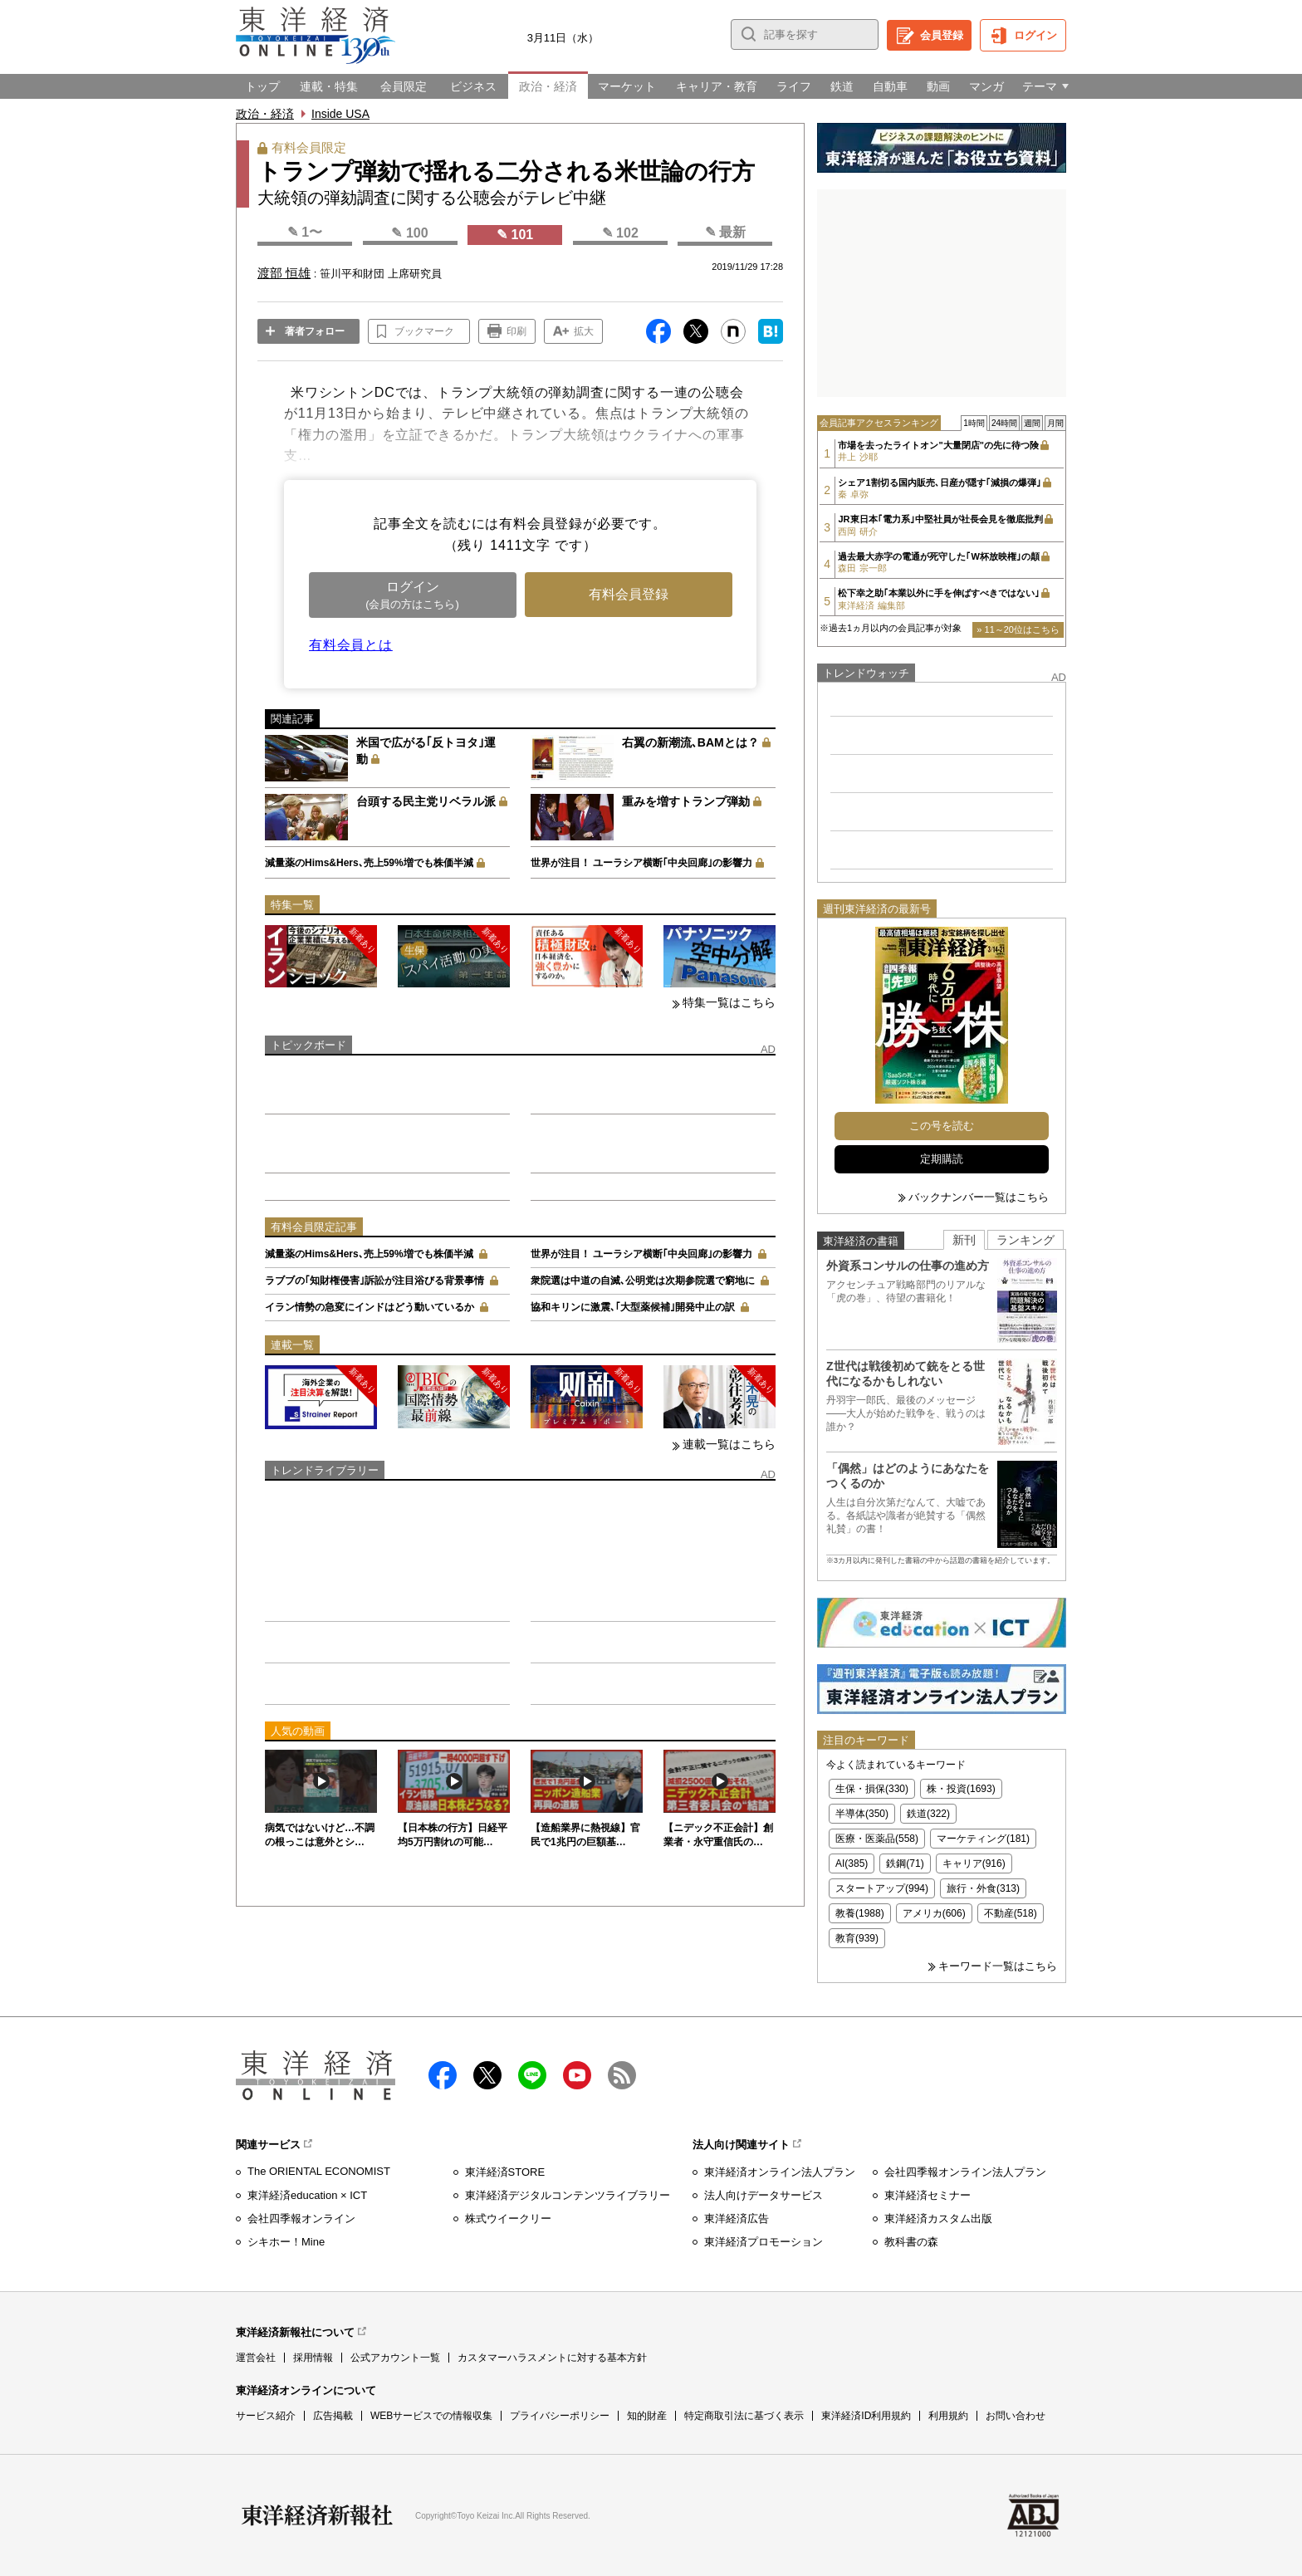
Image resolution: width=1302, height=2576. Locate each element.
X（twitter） (487, 2075)
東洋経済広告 (736, 2218)
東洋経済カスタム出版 (938, 2218)
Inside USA (340, 113)
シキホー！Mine (286, 2242)
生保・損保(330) (871, 1789)
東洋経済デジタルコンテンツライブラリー (567, 2195)
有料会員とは (351, 645)
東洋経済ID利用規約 (866, 2416)
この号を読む (941, 1125)
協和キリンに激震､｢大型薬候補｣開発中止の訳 (633, 1307)
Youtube (577, 2075)
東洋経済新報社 (317, 2515)
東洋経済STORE (505, 2172)
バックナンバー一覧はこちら (978, 1197)
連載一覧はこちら (729, 1444)
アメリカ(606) (934, 1913)
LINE (532, 2075)
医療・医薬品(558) (876, 1838)
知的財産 (647, 2416)
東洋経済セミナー (927, 2195)
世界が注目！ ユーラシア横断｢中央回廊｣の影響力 (641, 863)
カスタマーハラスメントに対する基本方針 (552, 2358)
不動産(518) (1010, 1913)
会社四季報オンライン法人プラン (965, 2172)
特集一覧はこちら (729, 1002)
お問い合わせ (1015, 2416)
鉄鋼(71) (904, 1863)
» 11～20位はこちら (1018, 629)
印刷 (516, 331)
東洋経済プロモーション (763, 2242)
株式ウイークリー (508, 2218)
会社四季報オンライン (301, 2218)
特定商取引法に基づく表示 (744, 2416)
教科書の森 (911, 2242)
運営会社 (256, 2358)
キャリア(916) (974, 1863)
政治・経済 (265, 113)
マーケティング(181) (983, 1838)
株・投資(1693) (961, 1789)
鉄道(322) (928, 1813)
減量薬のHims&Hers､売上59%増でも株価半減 (369, 863)
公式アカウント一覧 (395, 2358)
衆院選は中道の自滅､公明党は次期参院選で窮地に (643, 1280)
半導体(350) (861, 1813)
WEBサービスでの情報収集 (431, 2416)
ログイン (1035, 35)
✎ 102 (620, 233)
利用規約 (948, 2416)
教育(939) (857, 1938)
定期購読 (941, 1159)
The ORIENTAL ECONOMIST (318, 2171)
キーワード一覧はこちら (997, 1966)
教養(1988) (859, 1913)
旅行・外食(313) (983, 1888)
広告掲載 (333, 2416)
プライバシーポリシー (559, 2416)
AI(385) (851, 1863)
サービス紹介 (266, 2416)
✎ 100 (409, 233)
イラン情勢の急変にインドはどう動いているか (369, 1307)
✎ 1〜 (304, 232)
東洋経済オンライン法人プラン (779, 2172)
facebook (442, 2075)
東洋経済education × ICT (307, 2195)
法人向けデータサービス (763, 2195)
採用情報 (313, 2358)
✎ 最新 (725, 232)
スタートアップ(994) (881, 1888)
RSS (622, 2075)
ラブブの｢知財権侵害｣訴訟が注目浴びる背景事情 (374, 1280)
